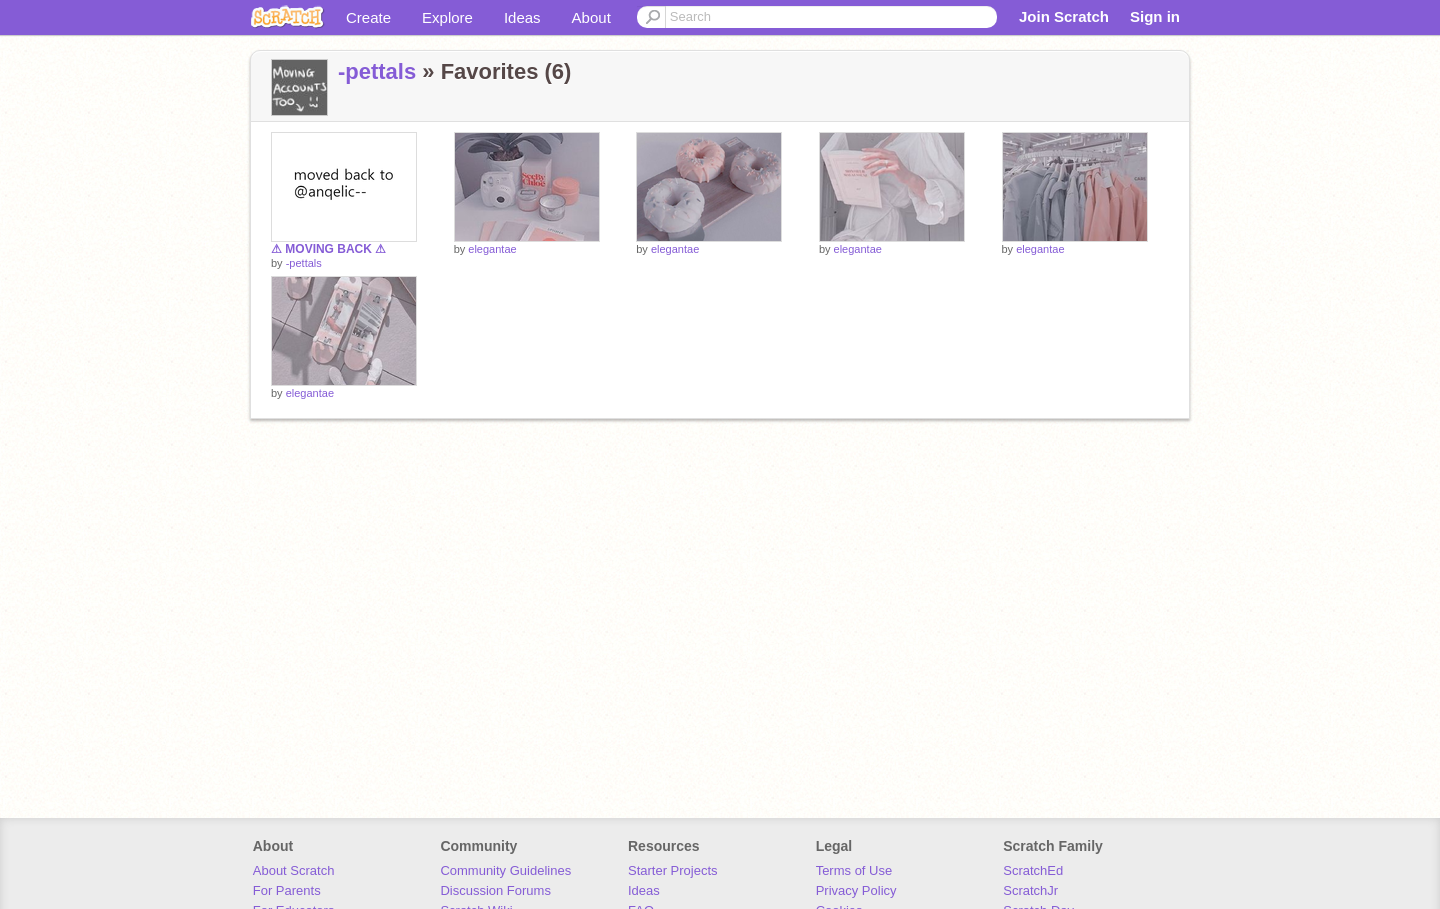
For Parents (287, 890)
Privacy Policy (856, 890)
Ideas (522, 17)
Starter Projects (673, 870)
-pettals (377, 71)
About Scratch (294, 870)
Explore (447, 17)
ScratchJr (1030, 890)
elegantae (492, 249)
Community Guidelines (505, 870)
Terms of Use (854, 870)
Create (368, 17)
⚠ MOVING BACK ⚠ (328, 249)
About (591, 17)
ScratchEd (1033, 870)
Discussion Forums (495, 890)
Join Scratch (1064, 16)
